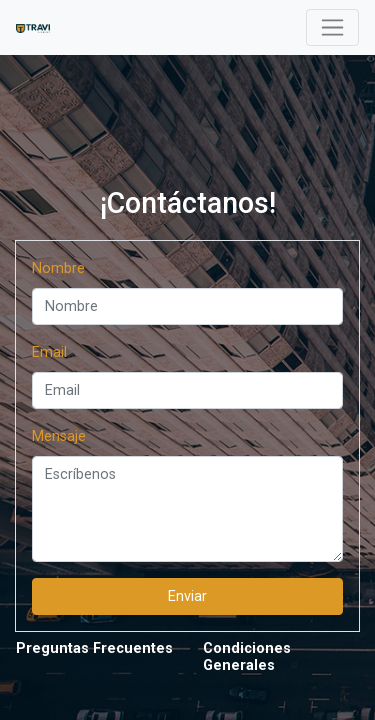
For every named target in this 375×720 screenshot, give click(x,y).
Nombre (58, 268)
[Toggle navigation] (332, 27)
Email (49, 352)
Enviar (187, 596)
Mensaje (59, 436)
